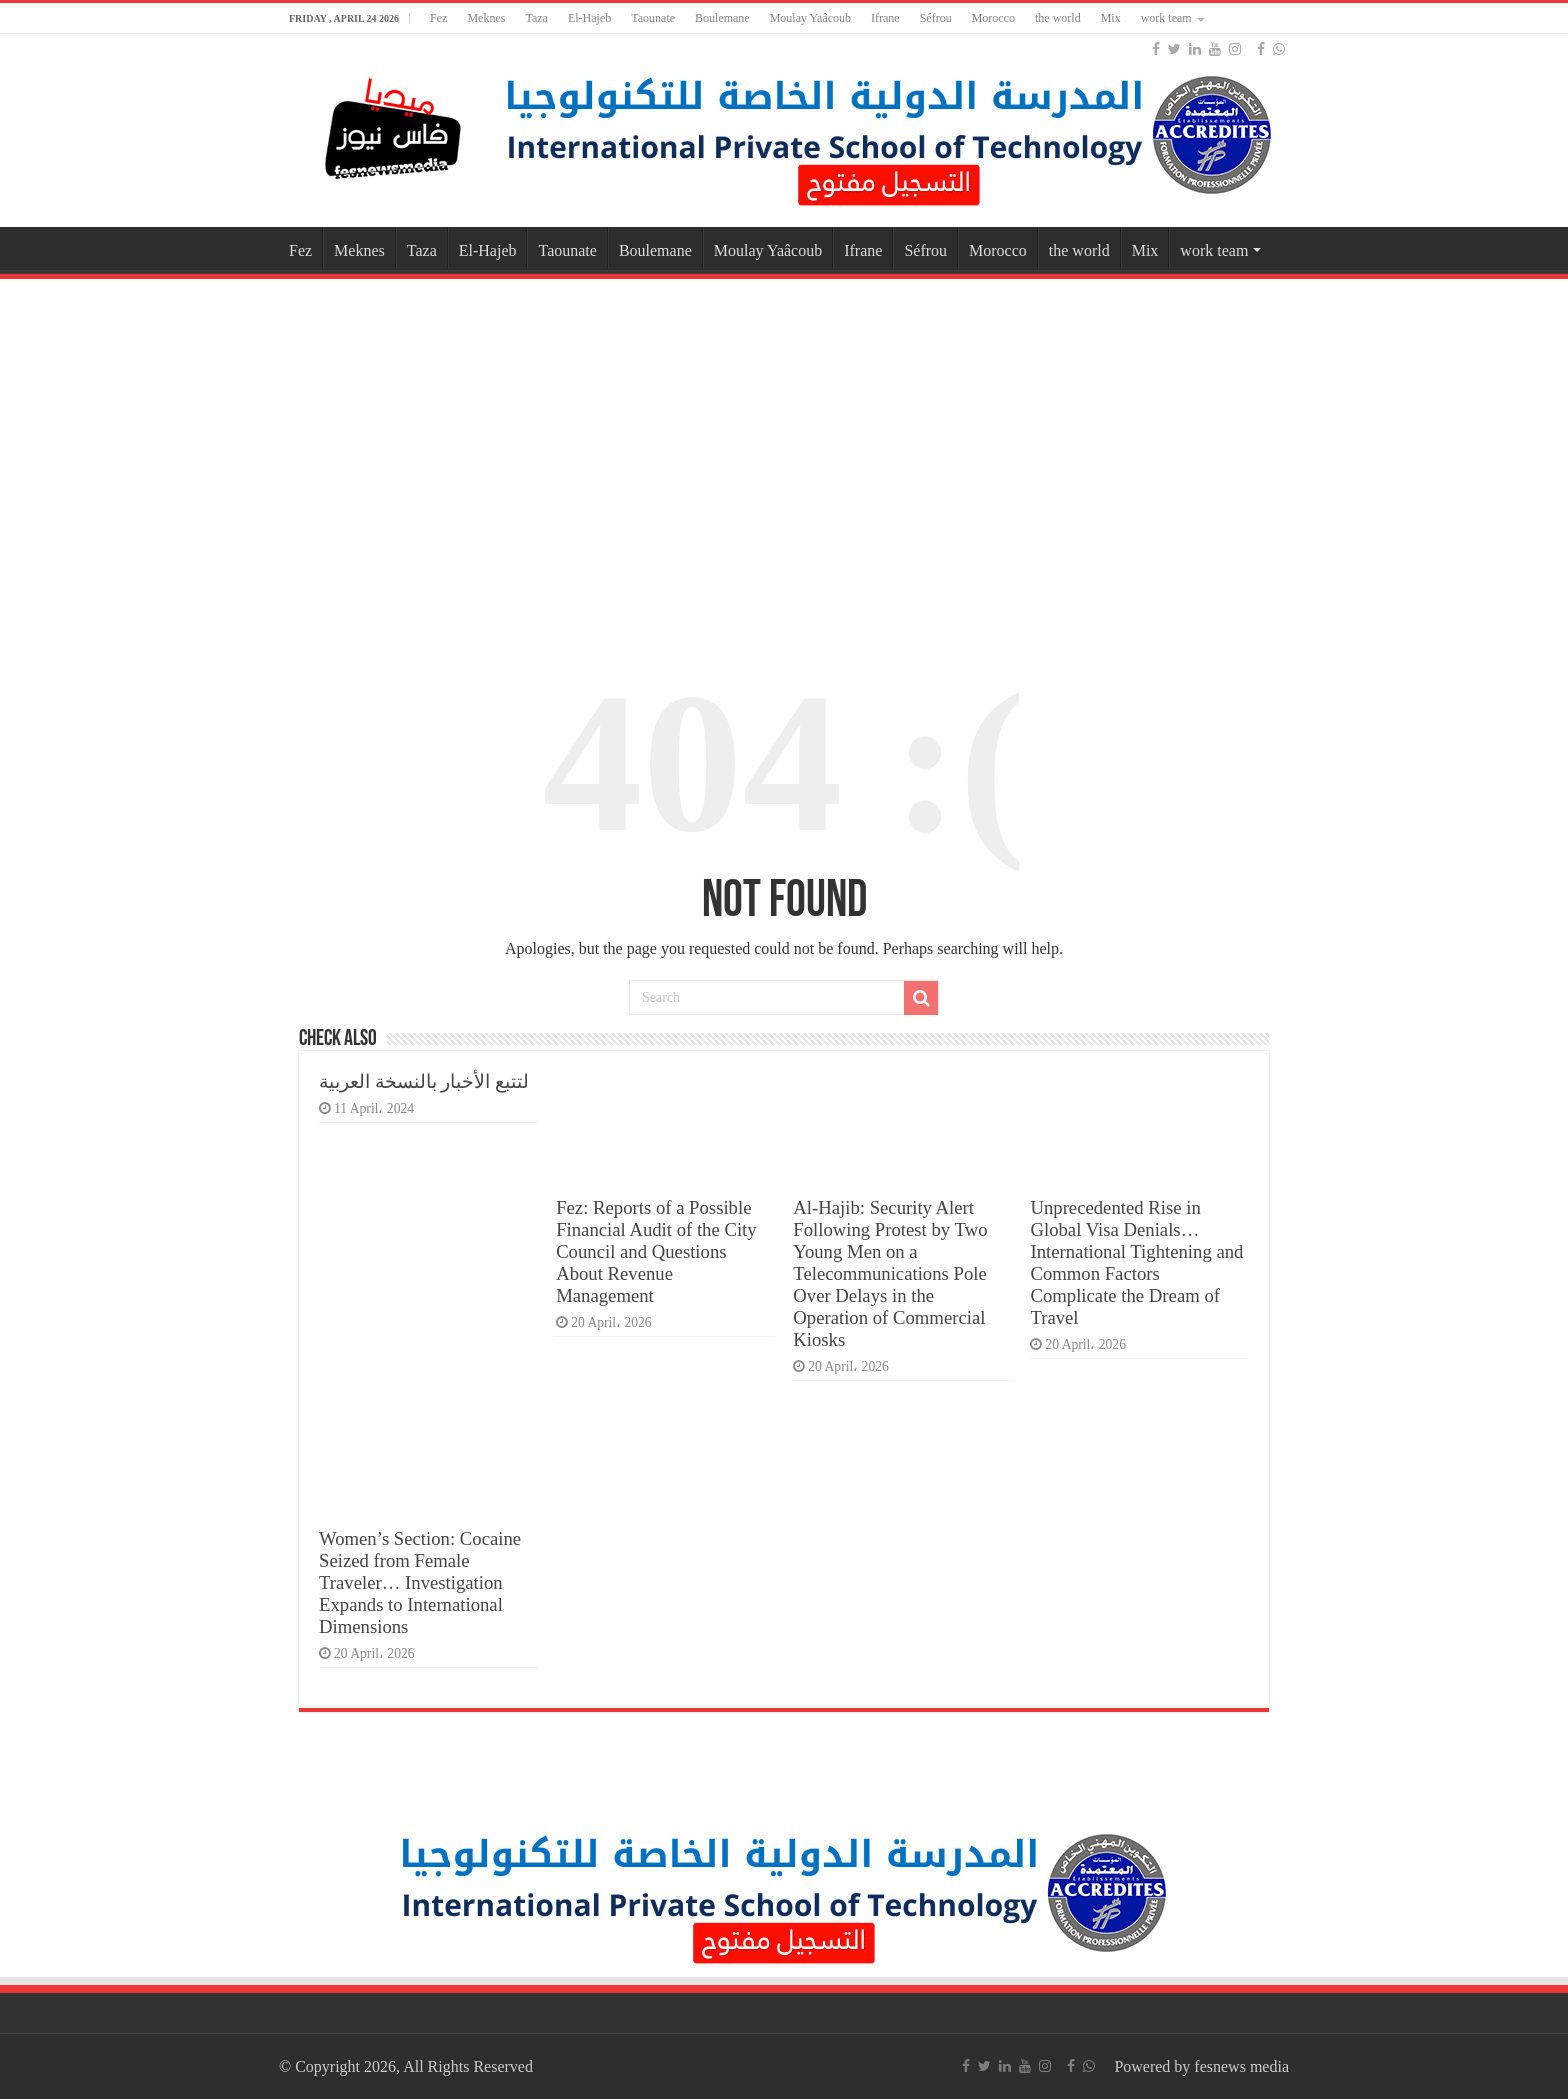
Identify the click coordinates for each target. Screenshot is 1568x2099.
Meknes (486, 18)
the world (1058, 18)
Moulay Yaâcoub (810, 18)
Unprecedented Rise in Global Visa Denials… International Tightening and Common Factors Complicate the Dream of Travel (1136, 1262)
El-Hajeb (589, 18)
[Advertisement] (784, 444)
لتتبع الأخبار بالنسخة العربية (424, 1081)
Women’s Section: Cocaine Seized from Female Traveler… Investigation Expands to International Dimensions (420, 1582)
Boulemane (722, 18)
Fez (438, 18)
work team (1166, 18)
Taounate (653, 18)
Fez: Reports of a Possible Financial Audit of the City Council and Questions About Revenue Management (656, 1251)
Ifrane (885, 18)
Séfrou (936, 18)
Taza (536, 18)
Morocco (993, 18)
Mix (1111, 18)
